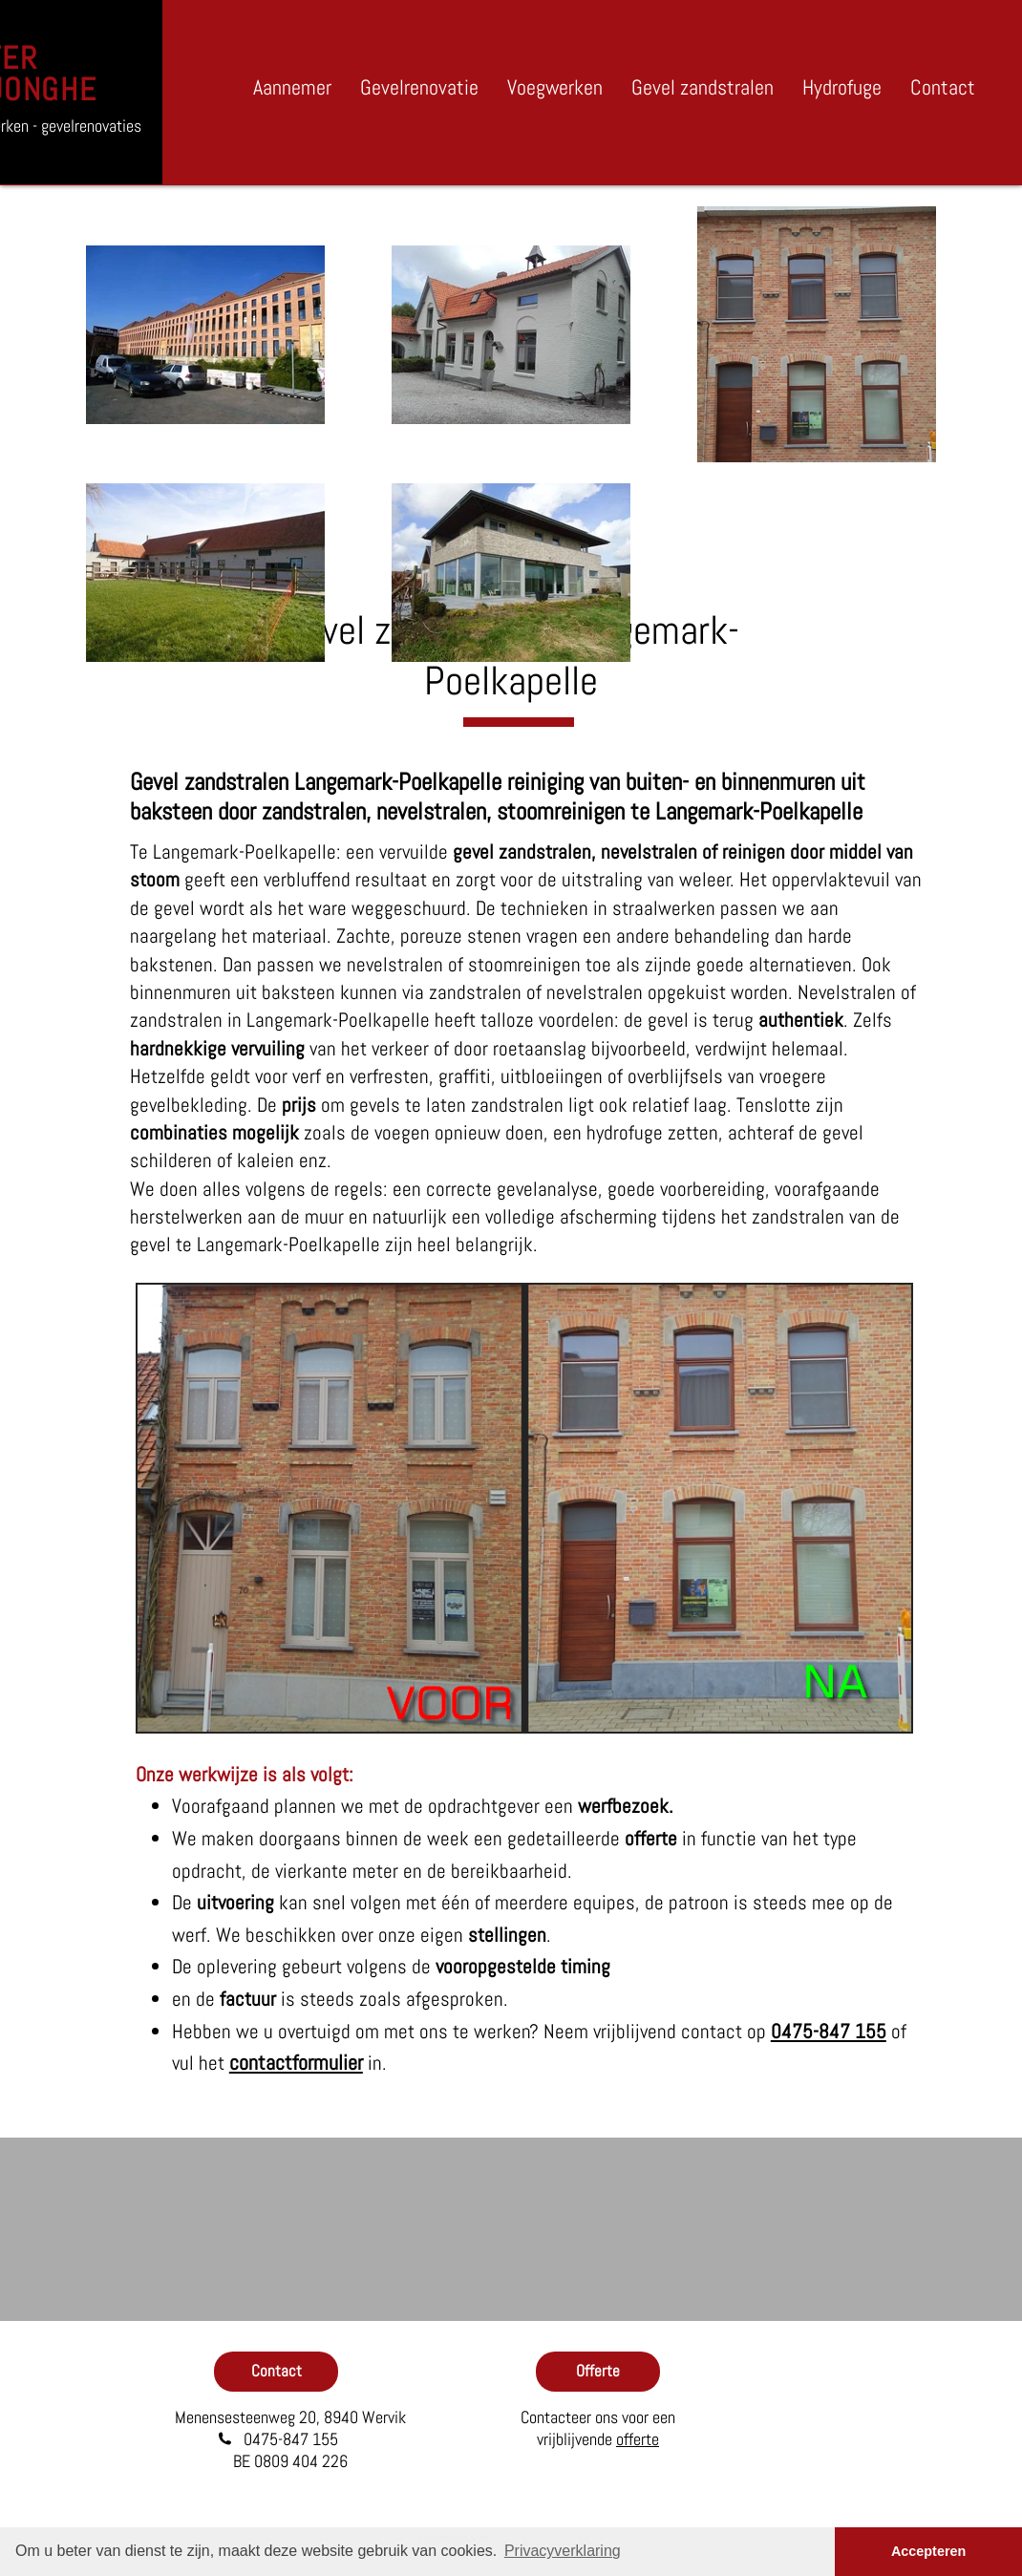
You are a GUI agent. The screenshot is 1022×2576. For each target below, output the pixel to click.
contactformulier (296, 2062)
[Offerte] (598, 2372)
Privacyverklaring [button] (562, 2551)
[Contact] (276, 2372)
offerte (637, 2439)
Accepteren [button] (928, 2551)
